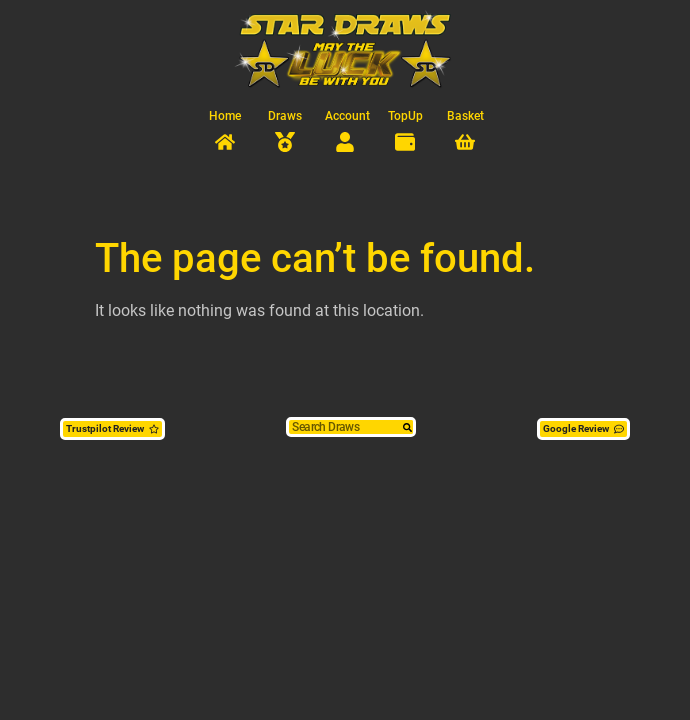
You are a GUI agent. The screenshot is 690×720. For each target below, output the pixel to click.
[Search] (408, 427)
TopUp (405, 116)
